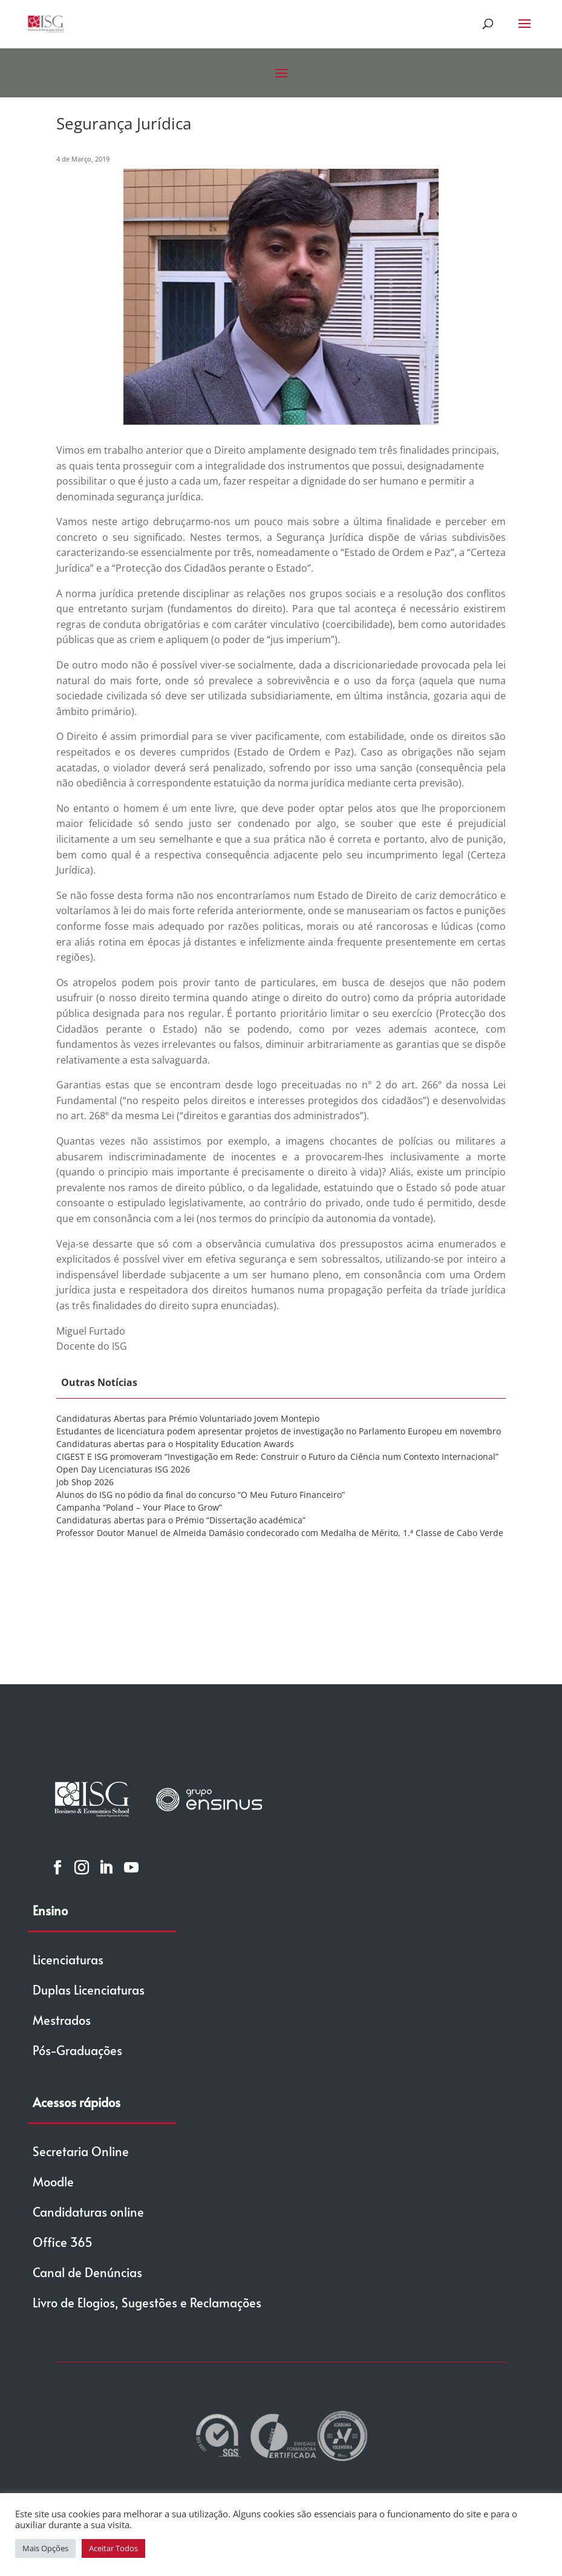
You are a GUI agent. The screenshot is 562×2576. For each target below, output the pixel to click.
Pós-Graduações (77, 2050)
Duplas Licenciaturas (89, 1989)
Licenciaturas (68, 1959)
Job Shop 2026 (85, 1482)
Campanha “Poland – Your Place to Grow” (139, 1507)
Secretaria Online (81, 2151)
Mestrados (62, 2020)
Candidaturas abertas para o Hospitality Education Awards (175, 1444)
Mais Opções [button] (45, 2548)
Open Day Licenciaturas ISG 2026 (123, 1469)
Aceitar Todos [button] (113, 2548)
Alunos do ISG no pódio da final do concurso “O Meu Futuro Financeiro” (200, 1494)
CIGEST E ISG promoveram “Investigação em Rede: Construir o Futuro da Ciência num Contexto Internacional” (277, 1456)
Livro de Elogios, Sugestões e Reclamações (147, 2302)
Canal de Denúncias (87, 2272)
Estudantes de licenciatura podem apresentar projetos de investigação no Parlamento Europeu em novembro (278, 1431)
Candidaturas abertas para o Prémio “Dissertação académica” (181, 1520)
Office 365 (63, 2242)
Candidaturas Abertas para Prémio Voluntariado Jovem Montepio (187, 1418)
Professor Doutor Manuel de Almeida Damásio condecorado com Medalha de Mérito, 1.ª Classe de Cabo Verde (279, 1532)
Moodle (53, 2181)
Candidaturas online (88, 2211)
